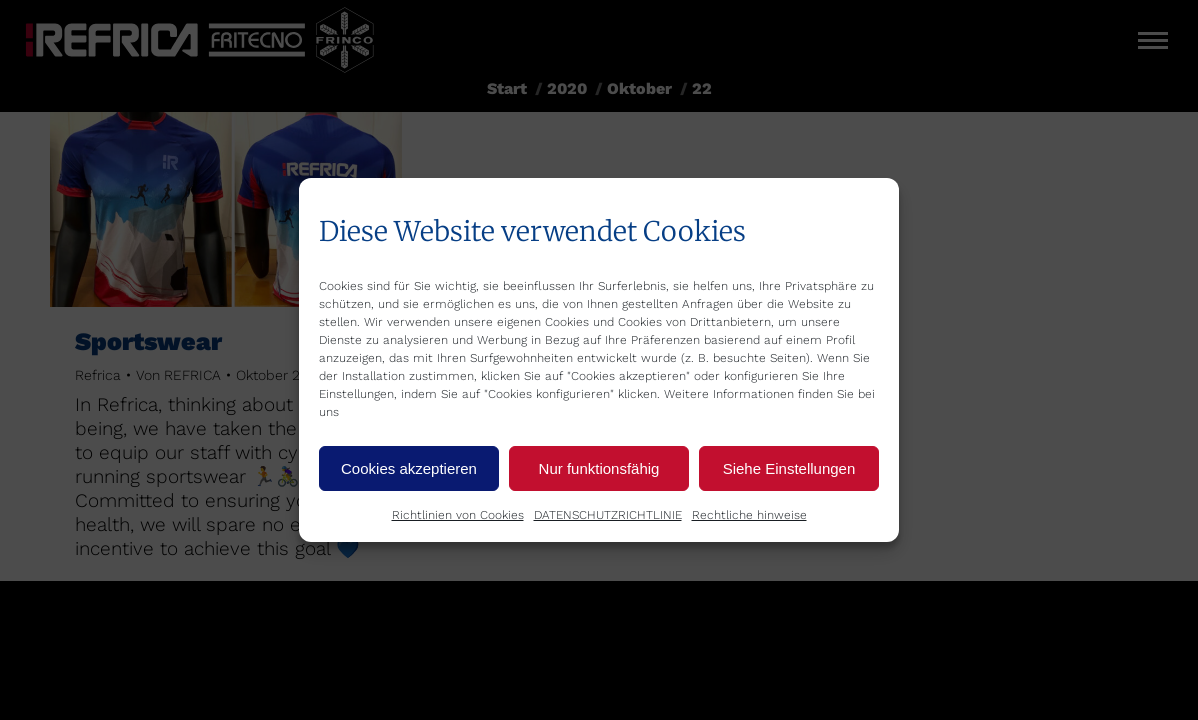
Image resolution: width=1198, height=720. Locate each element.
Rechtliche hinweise (749, 515)
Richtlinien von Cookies (458, 515)
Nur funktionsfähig (599, 468)
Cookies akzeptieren (409, 468)
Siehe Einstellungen (789, 468)
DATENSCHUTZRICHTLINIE (608, 515)
